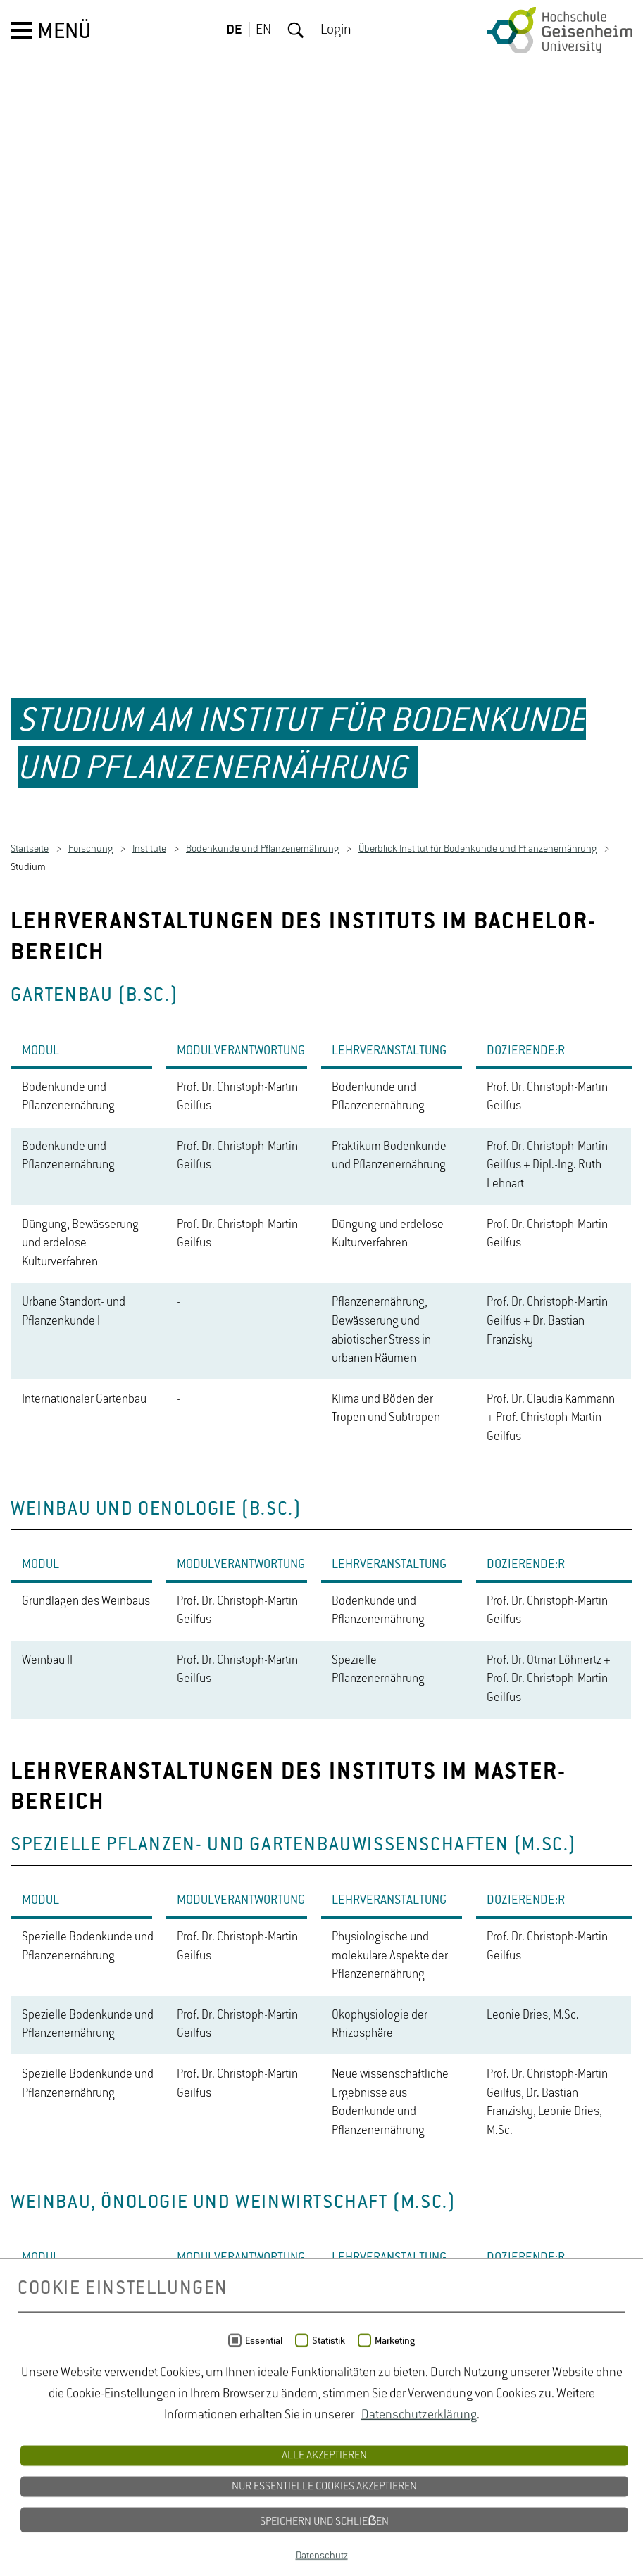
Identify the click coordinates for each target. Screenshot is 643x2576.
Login (335, 30)
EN (263, 30)
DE (234, 30)
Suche (295, 30)
